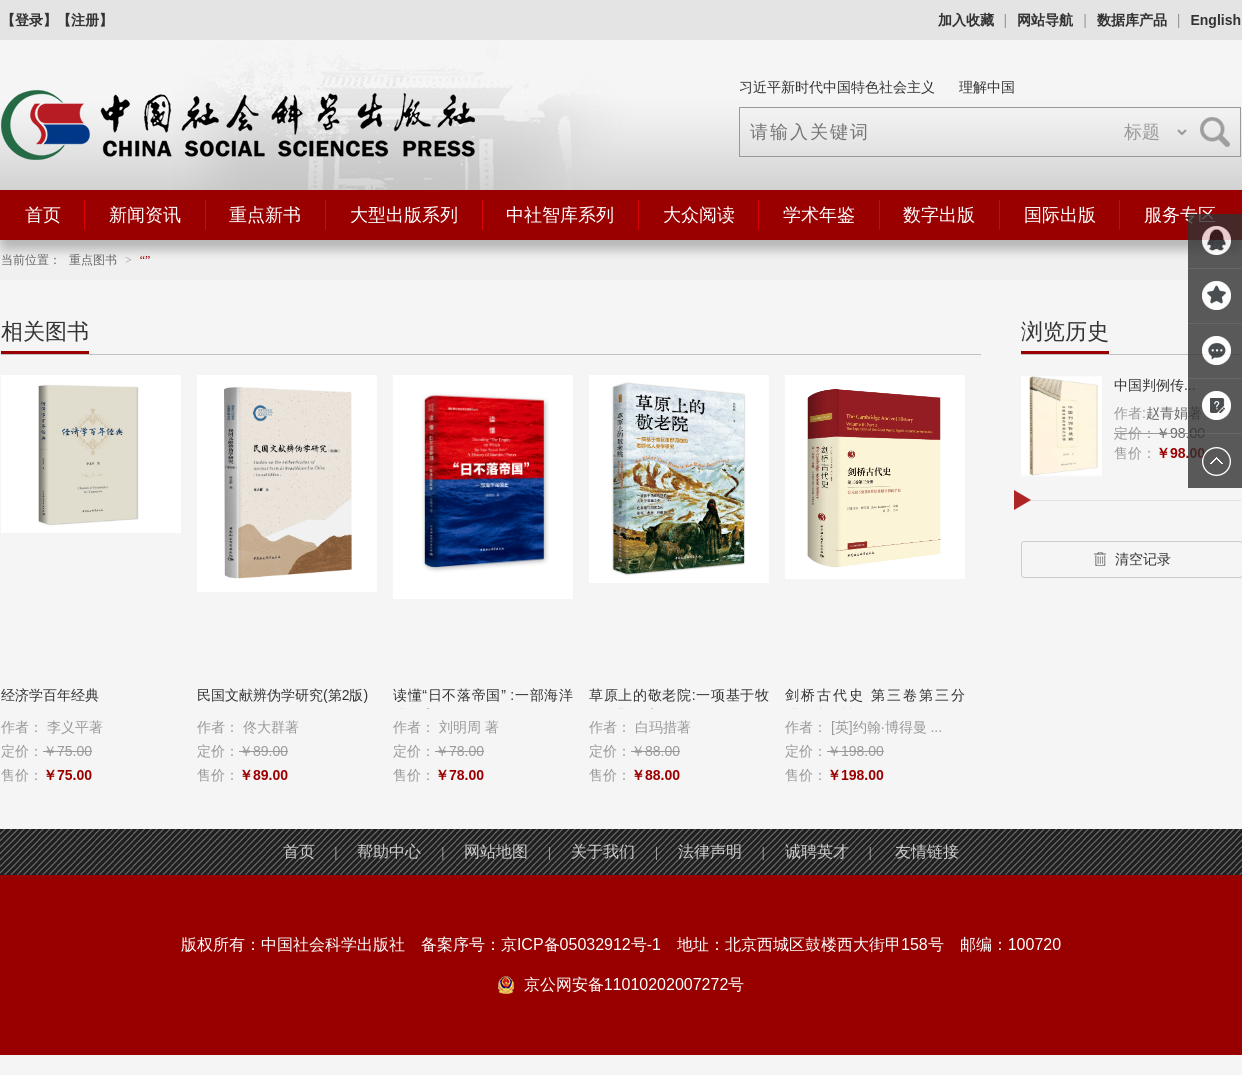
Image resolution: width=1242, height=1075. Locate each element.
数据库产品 (1132, 20)
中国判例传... (1155, 385)
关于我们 (603, 851)
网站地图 (496, 851)
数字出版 (939, 215)
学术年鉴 (819, 215)
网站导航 (1045, 20)
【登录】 (29, 20)
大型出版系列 (404, 215)
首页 (43, 215)
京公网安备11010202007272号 (634, 984)
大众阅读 (699, 215)
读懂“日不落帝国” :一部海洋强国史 (483, 705)
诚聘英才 (817, 851)
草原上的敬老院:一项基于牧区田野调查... (679, 705)
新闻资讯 (145, 215)
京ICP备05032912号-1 (581, 944)
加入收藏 (966, 20)
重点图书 (93, 260)
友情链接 (927, 851)
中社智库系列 (560, 215)
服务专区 (1180, 215)
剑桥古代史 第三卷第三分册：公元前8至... (875, 705)
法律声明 (710, 851)
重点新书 (265, 215)
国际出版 (1060, 215)
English (1215, 20)
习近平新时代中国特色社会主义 (837, 87)
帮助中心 (389, 851)
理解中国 (987, 87)
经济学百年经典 (50, 695)
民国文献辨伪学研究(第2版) (282, 695)
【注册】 (85, 20)
